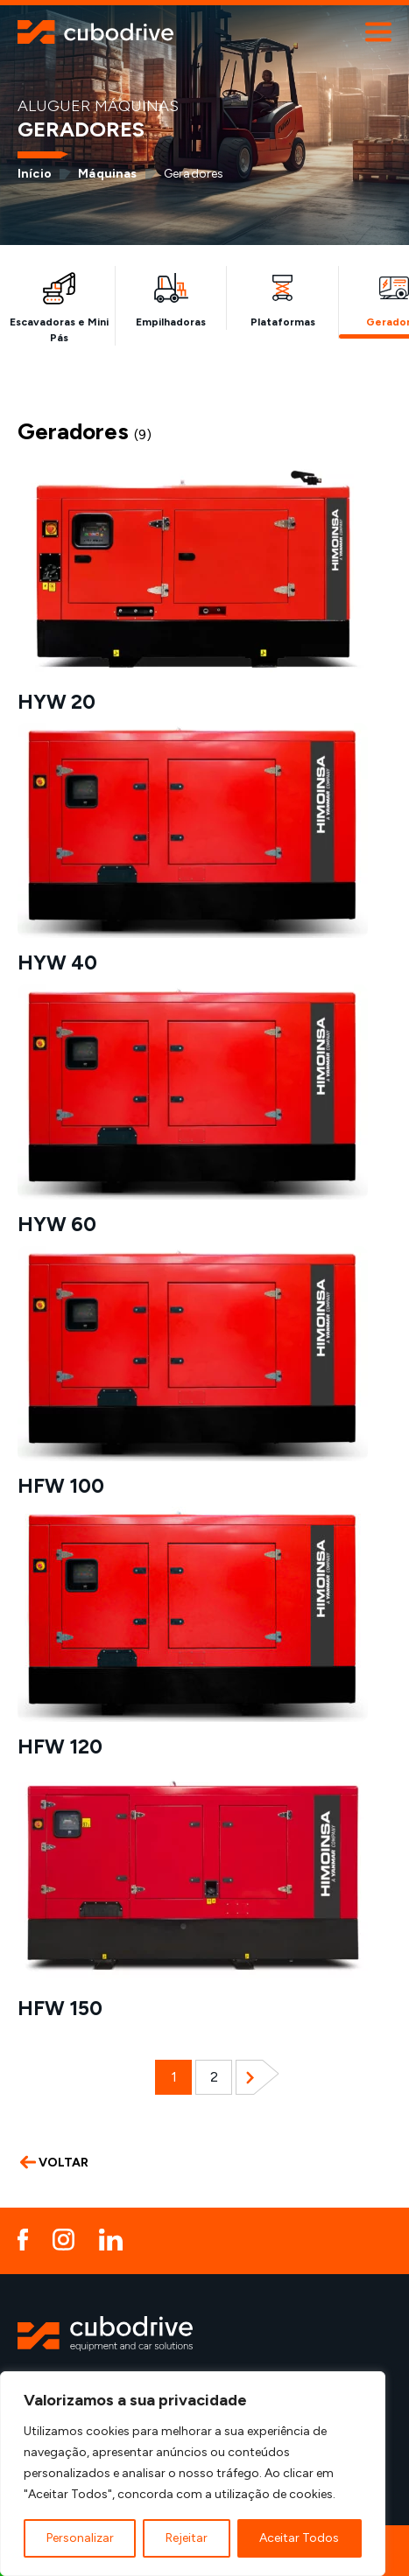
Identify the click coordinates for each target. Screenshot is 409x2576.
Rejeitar (187, 2537)
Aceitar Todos (299, 2537)
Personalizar (80, 2537)
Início (35, 173)
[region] (192, 2473)
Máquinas (107, 173)
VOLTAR (54, 2162)
